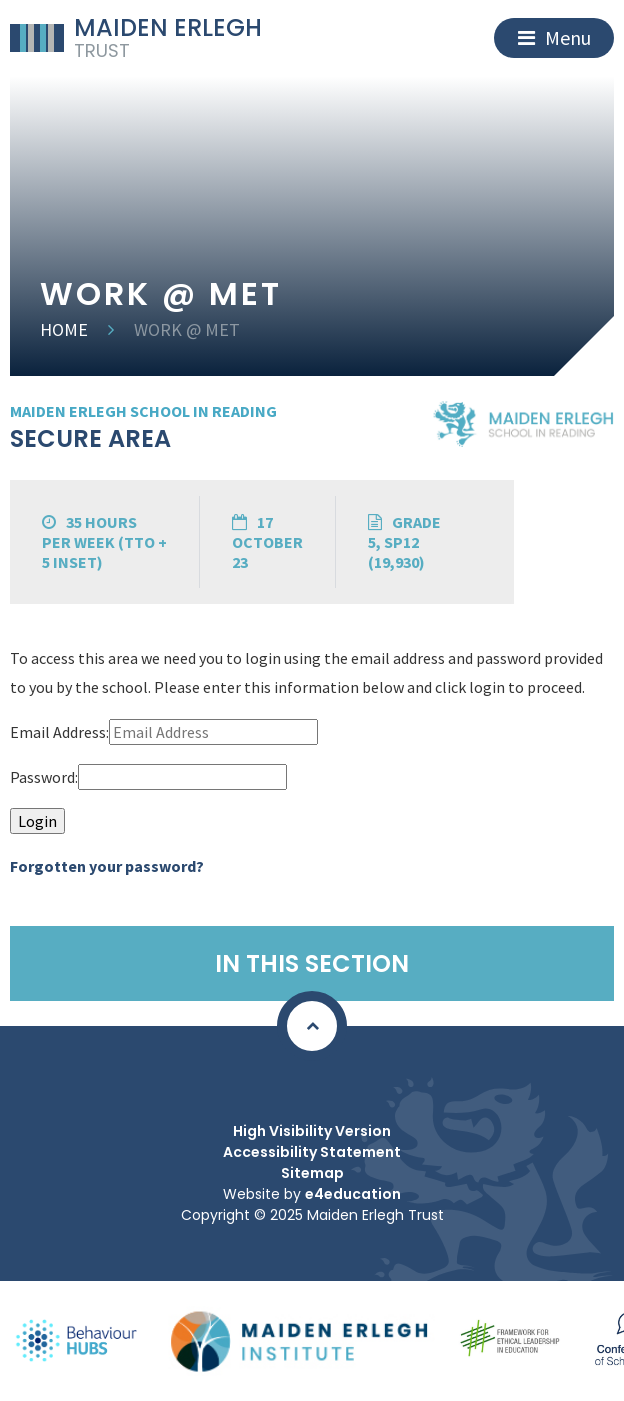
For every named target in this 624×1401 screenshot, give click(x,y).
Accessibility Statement (312, 1152)
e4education (353, 1194)
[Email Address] (213, 732)
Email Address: (59, 732)
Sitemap (312, 1173)
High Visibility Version (312, 1131)
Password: (44, 777)
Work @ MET (187, 329)
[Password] (182, 777)
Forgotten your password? (107, 866)
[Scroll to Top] (312, 1026)
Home (64, 329)
